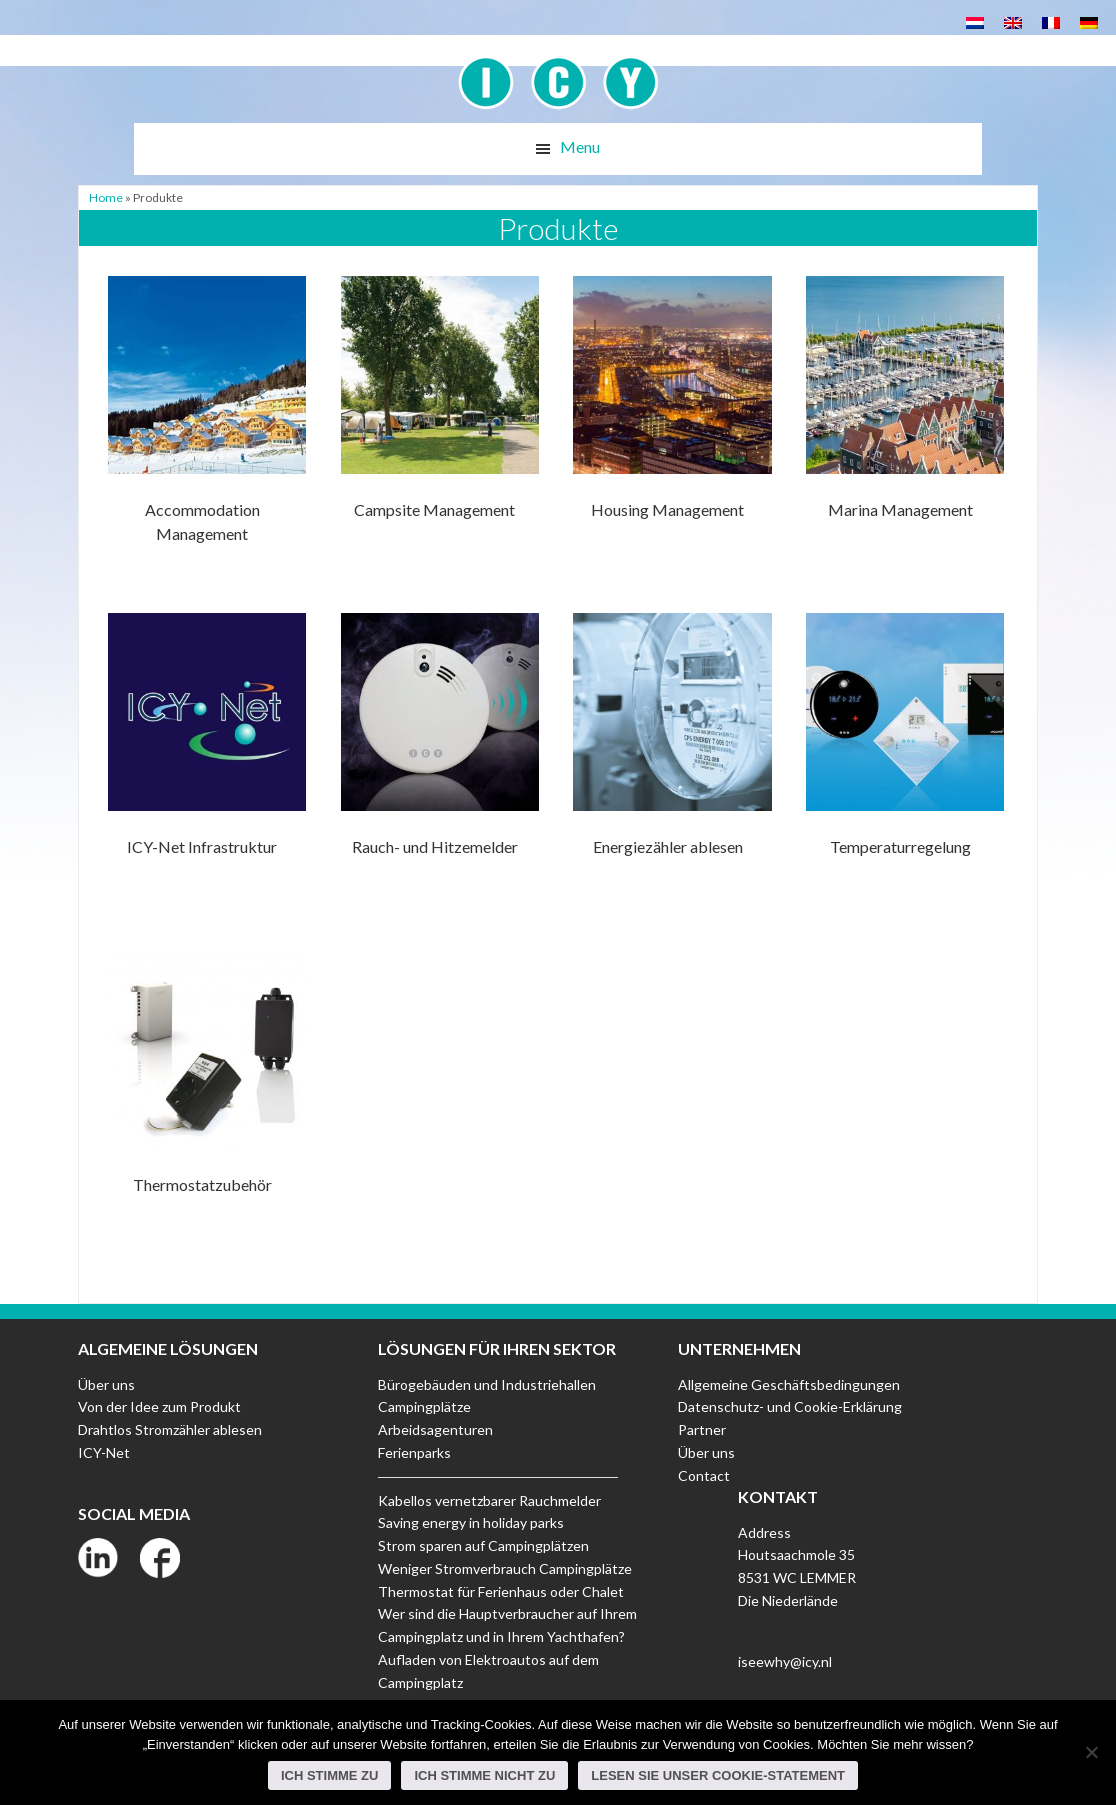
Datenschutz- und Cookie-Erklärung (790, 1406)
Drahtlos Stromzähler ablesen (170, 1429)
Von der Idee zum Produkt (159, 1406)
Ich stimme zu (330, 1775)
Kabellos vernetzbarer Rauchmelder (489, 1500)
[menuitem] (975, 21)
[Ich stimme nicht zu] (1091, 1752)
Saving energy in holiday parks (471, 1522)
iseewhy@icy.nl (785, 1661)
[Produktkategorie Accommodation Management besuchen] (207, 420)
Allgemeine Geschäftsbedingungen (789, 1384)
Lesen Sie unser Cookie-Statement (718, 1775)
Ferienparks (414, 1452)
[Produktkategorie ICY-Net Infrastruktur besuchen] (207, 757)
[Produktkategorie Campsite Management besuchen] (440, 420)
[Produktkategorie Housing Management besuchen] (672, 420)
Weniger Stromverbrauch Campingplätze (505, 1568)
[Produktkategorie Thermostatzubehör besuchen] (207, 1094)
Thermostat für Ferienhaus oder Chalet (501, 1591)
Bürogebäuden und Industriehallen (487, 1384)
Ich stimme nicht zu (484, 1775)
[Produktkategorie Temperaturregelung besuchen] (905, 757)
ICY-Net (104, 1452)
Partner (702, 1429)
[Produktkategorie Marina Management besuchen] (905, 420)
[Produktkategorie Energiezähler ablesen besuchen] (672, 757)
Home (106, 197)
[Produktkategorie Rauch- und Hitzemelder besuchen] (440, 757)
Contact (704, 1475)
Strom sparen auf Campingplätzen (483, 1545)
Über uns (106, 1384)
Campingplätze (424, 1406)
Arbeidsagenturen (435, 1429)
